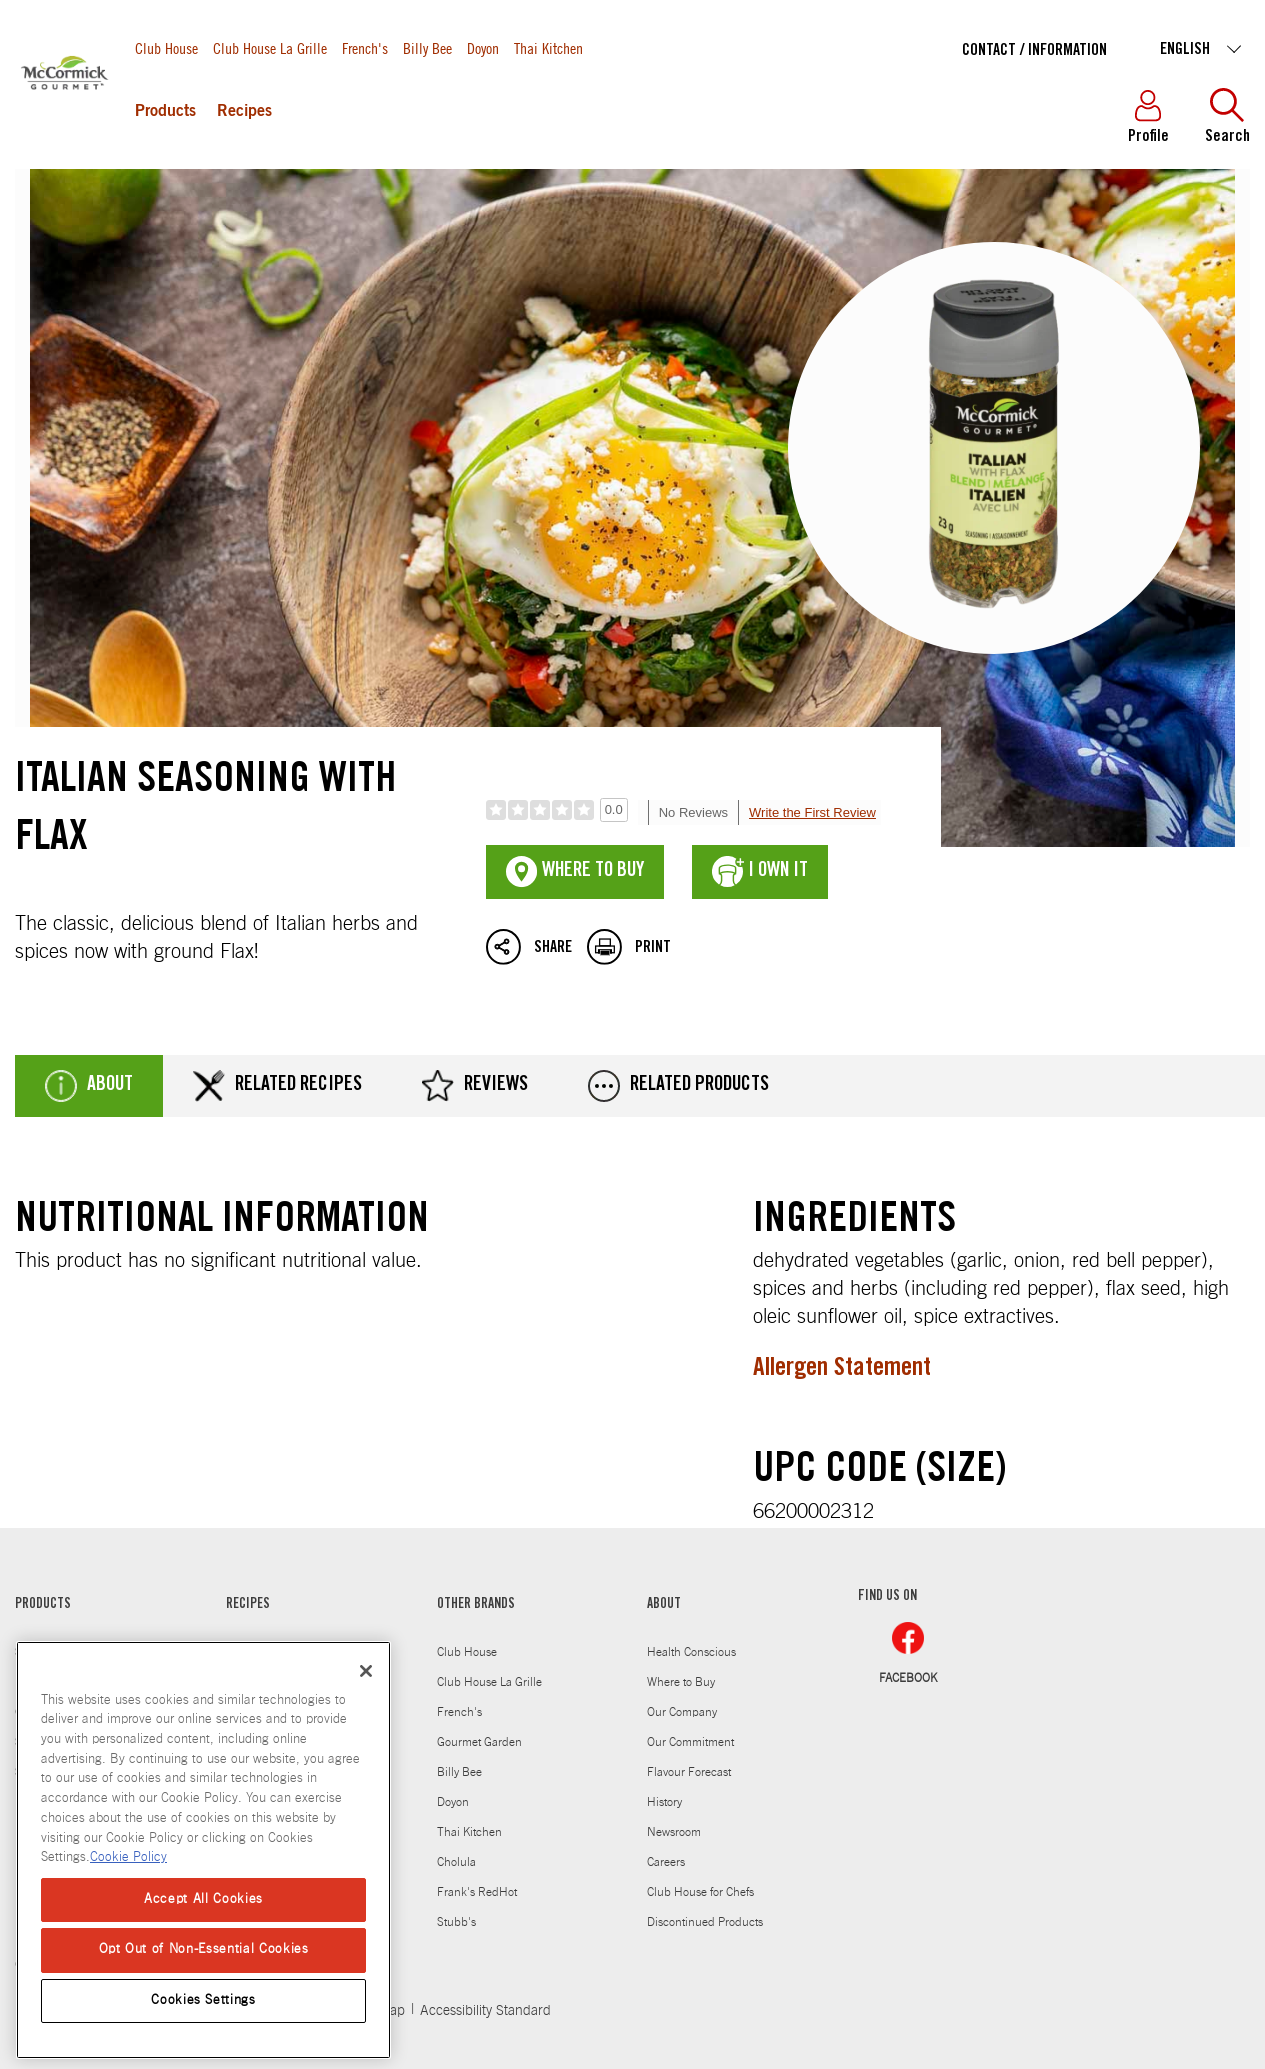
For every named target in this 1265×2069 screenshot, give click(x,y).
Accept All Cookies (203, 1899)
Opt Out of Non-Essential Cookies (204, 1949)
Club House (166, 47)
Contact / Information (1034, 51)
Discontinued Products (705, 1922)
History (664, 1802)
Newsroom (674, 1832)
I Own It (760, 872)
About (89, 1086)
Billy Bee (427, 47)
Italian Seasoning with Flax (632, 508)
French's (365, 47)
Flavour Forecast (689, 1772)
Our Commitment (690, 1742)
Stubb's (456, 1922)
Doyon (483, 47)
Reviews (475, 1086)
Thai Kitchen (548, 47)
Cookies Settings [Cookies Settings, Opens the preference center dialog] (203, 2000)
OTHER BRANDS (476, 1605)
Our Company (682, 1712)
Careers (666, 1862)
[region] (203, 1850)
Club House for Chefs (700, 1892)
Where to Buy (681, 1682)
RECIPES (248, 1605)
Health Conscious (691, 1652)
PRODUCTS (43, 1605)
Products (165, 112)
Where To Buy (575, 872)
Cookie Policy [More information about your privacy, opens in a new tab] (128, 1857)
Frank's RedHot (477, 1892)
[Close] (366, 1671)
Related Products (678, 1086)
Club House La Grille (270, 47)
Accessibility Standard (485, 2011)
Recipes (244, 112)
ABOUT (664, 1605)
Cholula (456, 1862)
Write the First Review (812, 812)
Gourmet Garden (479, 1742)
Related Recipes (277, 1086)
